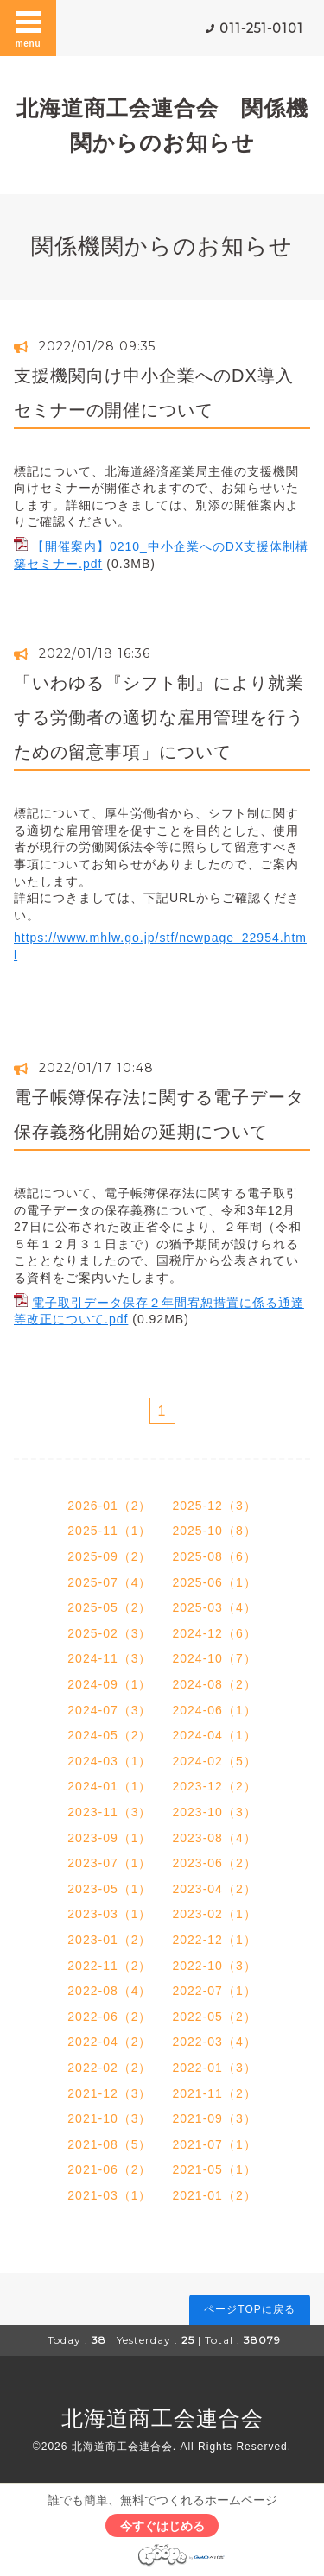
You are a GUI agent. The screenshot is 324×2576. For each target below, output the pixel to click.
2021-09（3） (215, 2118)
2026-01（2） (109, 1505)
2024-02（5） (215, 1761)
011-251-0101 (261, 28)
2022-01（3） (215, 2067)
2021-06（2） (109, 2169)
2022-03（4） (215, 2042)
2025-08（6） (215, 1556)
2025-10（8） (215, 1530)
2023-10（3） (215, 1812)
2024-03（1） (109, 1761)
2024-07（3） (109, 1710)
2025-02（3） (109, 1633)
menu (28, 27)
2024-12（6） (215, 1633)
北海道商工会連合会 (162, 2418)
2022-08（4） (109, 1991)
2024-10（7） (215, 1658)
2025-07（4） (109, 1582)
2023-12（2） (215, 1786)
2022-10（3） (215, 1966)
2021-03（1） (109, 2195)
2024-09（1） (109, 1684)
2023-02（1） (215, 1914)
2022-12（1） (215, 1940)
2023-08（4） (215, 1838)
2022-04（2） (109, 2042)
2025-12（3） (215, 1505)
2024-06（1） (215, 1710)
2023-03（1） (109, 1914)
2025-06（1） (215, 1582)
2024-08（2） (215, 1684)
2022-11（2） (109, 1966)
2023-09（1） (109, 1838)
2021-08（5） (109, 2144)
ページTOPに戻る (249, 2309)
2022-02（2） (109, 2067)
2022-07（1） (215, 1991)
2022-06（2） (109, 2017)
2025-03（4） (215, 1607)
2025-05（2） (109, 1607)
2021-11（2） (215, 2093)
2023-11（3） (109, 1812)
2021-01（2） (215, 2195)
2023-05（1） (109, 1889)
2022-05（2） (215, 2017)
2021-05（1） (215, 2169)
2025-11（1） (109, 1530)
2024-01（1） (109, 1786)
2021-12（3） (109, 2093)
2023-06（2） (215, 1863)
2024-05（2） (109, 1735)
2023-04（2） (215, 1889)
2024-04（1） (215, 1735)
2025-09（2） (109, 1556)
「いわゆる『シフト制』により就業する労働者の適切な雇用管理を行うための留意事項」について (159, 717)
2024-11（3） (109, 1658)
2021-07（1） (215, 2144)
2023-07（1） (109, 1863)
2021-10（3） (109, 2118)
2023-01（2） (109, 1940)
